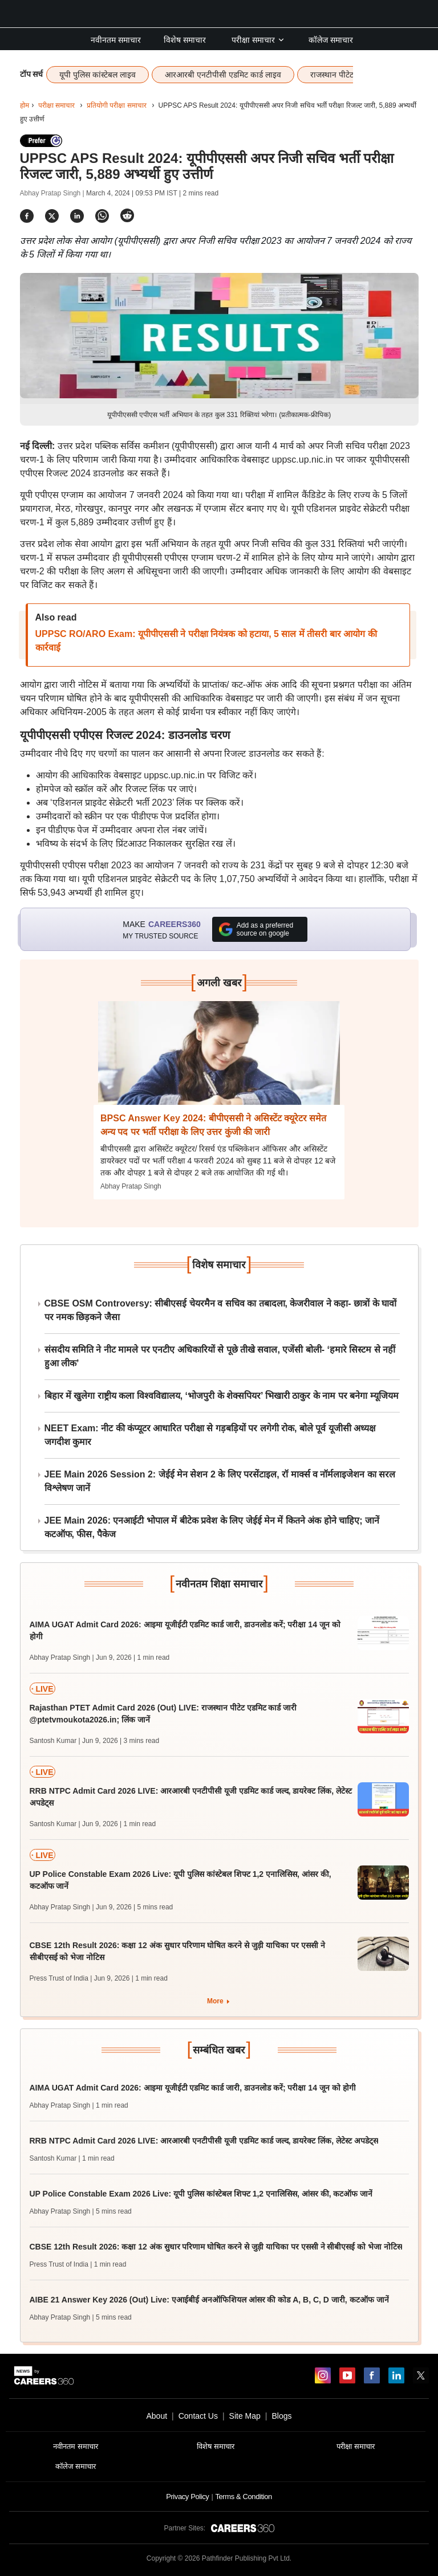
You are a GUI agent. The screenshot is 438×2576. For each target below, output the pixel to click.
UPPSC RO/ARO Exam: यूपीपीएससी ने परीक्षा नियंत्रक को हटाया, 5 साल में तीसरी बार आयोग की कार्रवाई (206, 640)
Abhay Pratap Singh (130, 1186)
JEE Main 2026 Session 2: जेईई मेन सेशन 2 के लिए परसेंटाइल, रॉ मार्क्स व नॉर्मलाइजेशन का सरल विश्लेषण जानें (220, 1481)
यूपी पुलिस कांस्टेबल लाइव (97, 74)
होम (24, 105)
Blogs (281, 2415)
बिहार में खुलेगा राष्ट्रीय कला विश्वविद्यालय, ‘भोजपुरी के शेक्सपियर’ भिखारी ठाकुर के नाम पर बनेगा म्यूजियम (221, 1396)
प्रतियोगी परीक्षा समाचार (117, 105)
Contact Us (198, 2415)
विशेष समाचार (185, 39)
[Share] (27, 216)
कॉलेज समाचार (331, 39)
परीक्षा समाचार (258, 39)
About (156, 2415)
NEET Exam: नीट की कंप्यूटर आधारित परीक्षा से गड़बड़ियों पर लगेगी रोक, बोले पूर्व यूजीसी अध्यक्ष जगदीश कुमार (210, 1435)
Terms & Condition (243, 2496)
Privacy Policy (187, 2496)
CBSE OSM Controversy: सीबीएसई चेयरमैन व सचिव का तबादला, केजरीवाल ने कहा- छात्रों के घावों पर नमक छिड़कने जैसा (220, 1310)
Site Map (245, 2415)
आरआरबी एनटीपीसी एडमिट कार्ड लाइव (223, 74)
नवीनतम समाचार (116, 39)
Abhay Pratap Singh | (53, 193)
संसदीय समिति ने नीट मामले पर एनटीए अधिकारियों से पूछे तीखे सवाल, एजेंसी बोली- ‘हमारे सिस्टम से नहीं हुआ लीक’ (220, 1356)
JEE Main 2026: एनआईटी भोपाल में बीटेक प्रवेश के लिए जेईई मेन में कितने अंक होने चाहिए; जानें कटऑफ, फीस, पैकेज (212, 1527)
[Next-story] (219, 1061)
